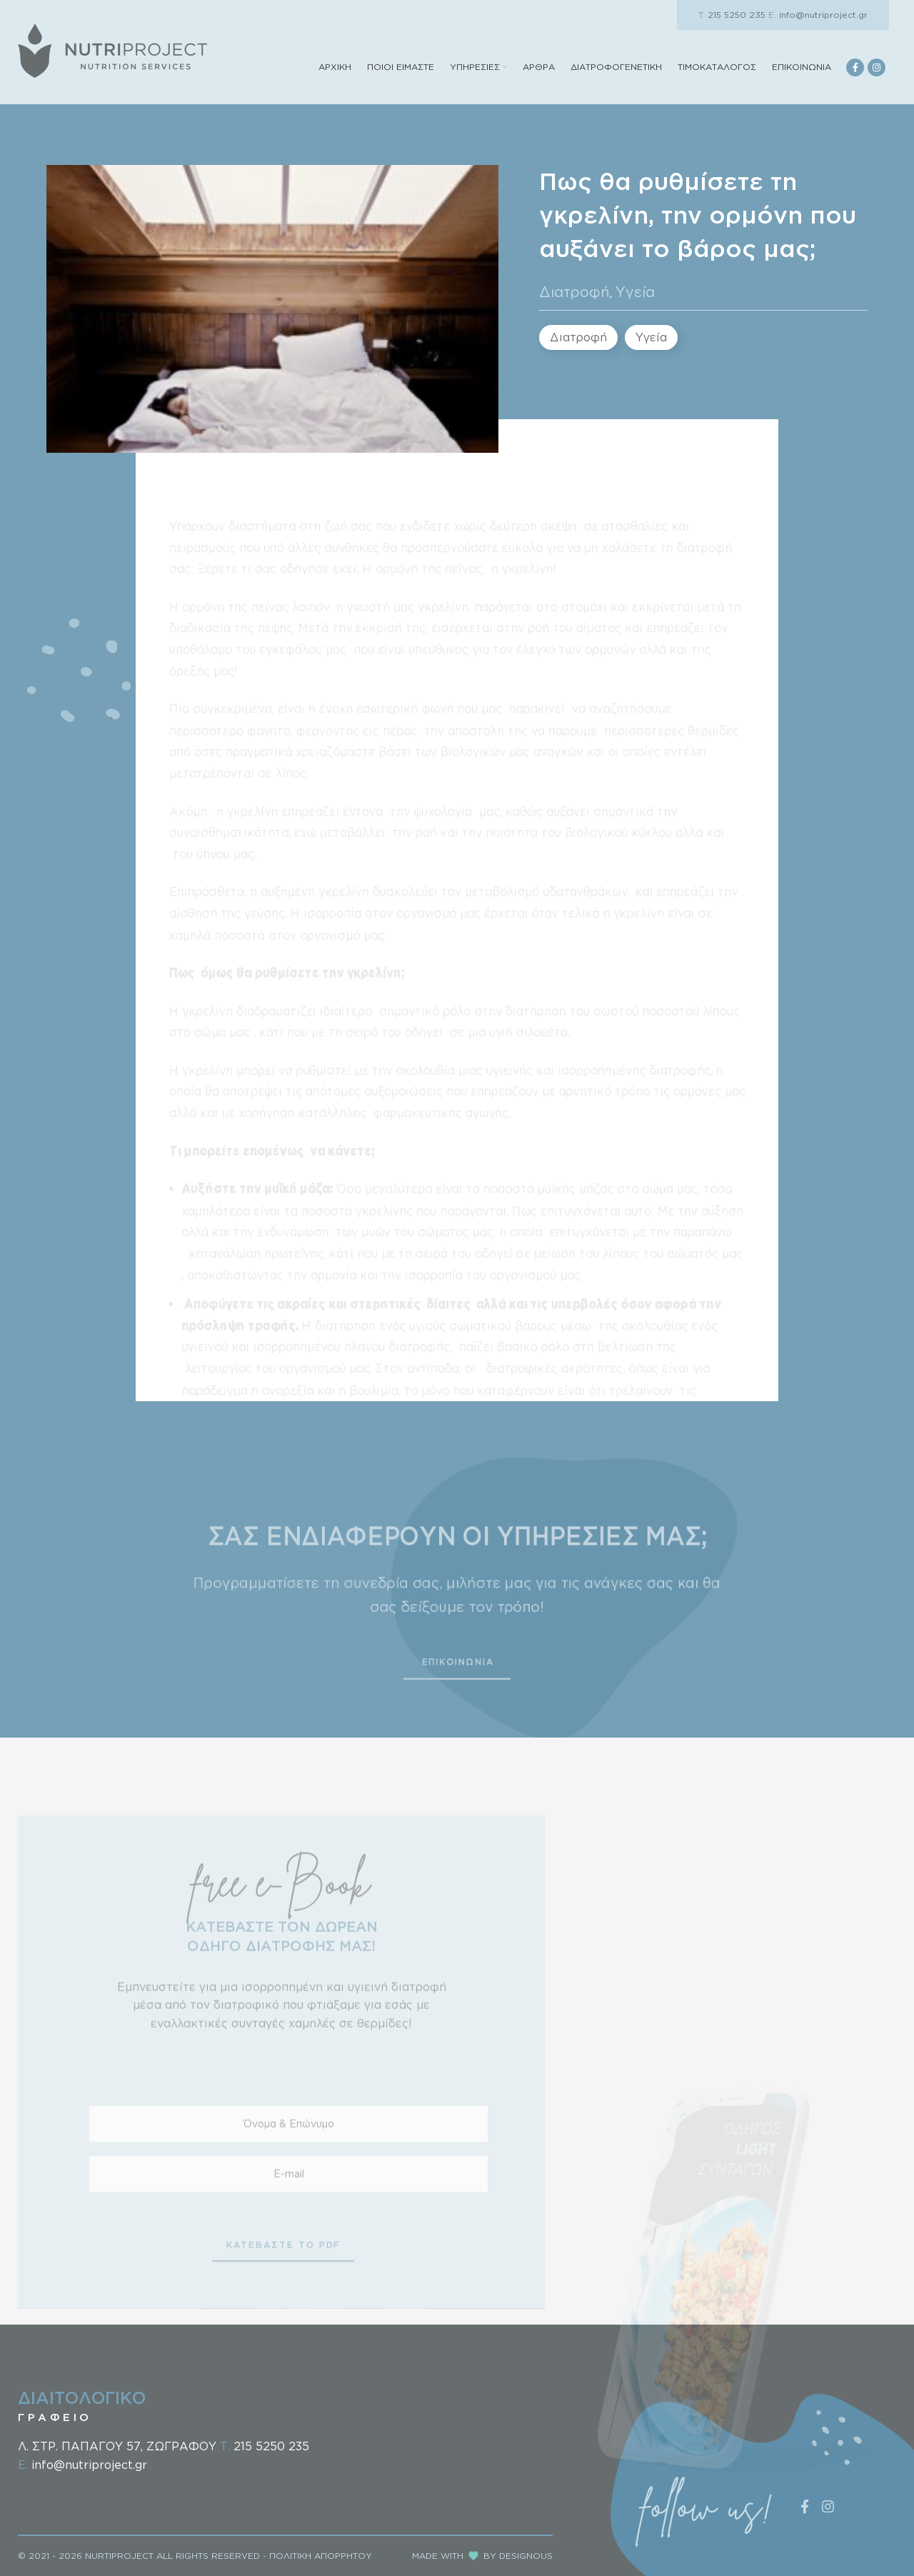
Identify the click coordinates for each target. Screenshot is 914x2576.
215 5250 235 (731, 14)
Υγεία (635, 291)
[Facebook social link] (855, 67)
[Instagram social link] (876, 67)
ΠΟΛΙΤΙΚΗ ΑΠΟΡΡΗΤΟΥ (320, 2555)
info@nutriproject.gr (818, 14)
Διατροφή (574, 291)
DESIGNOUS (526, 2555)
